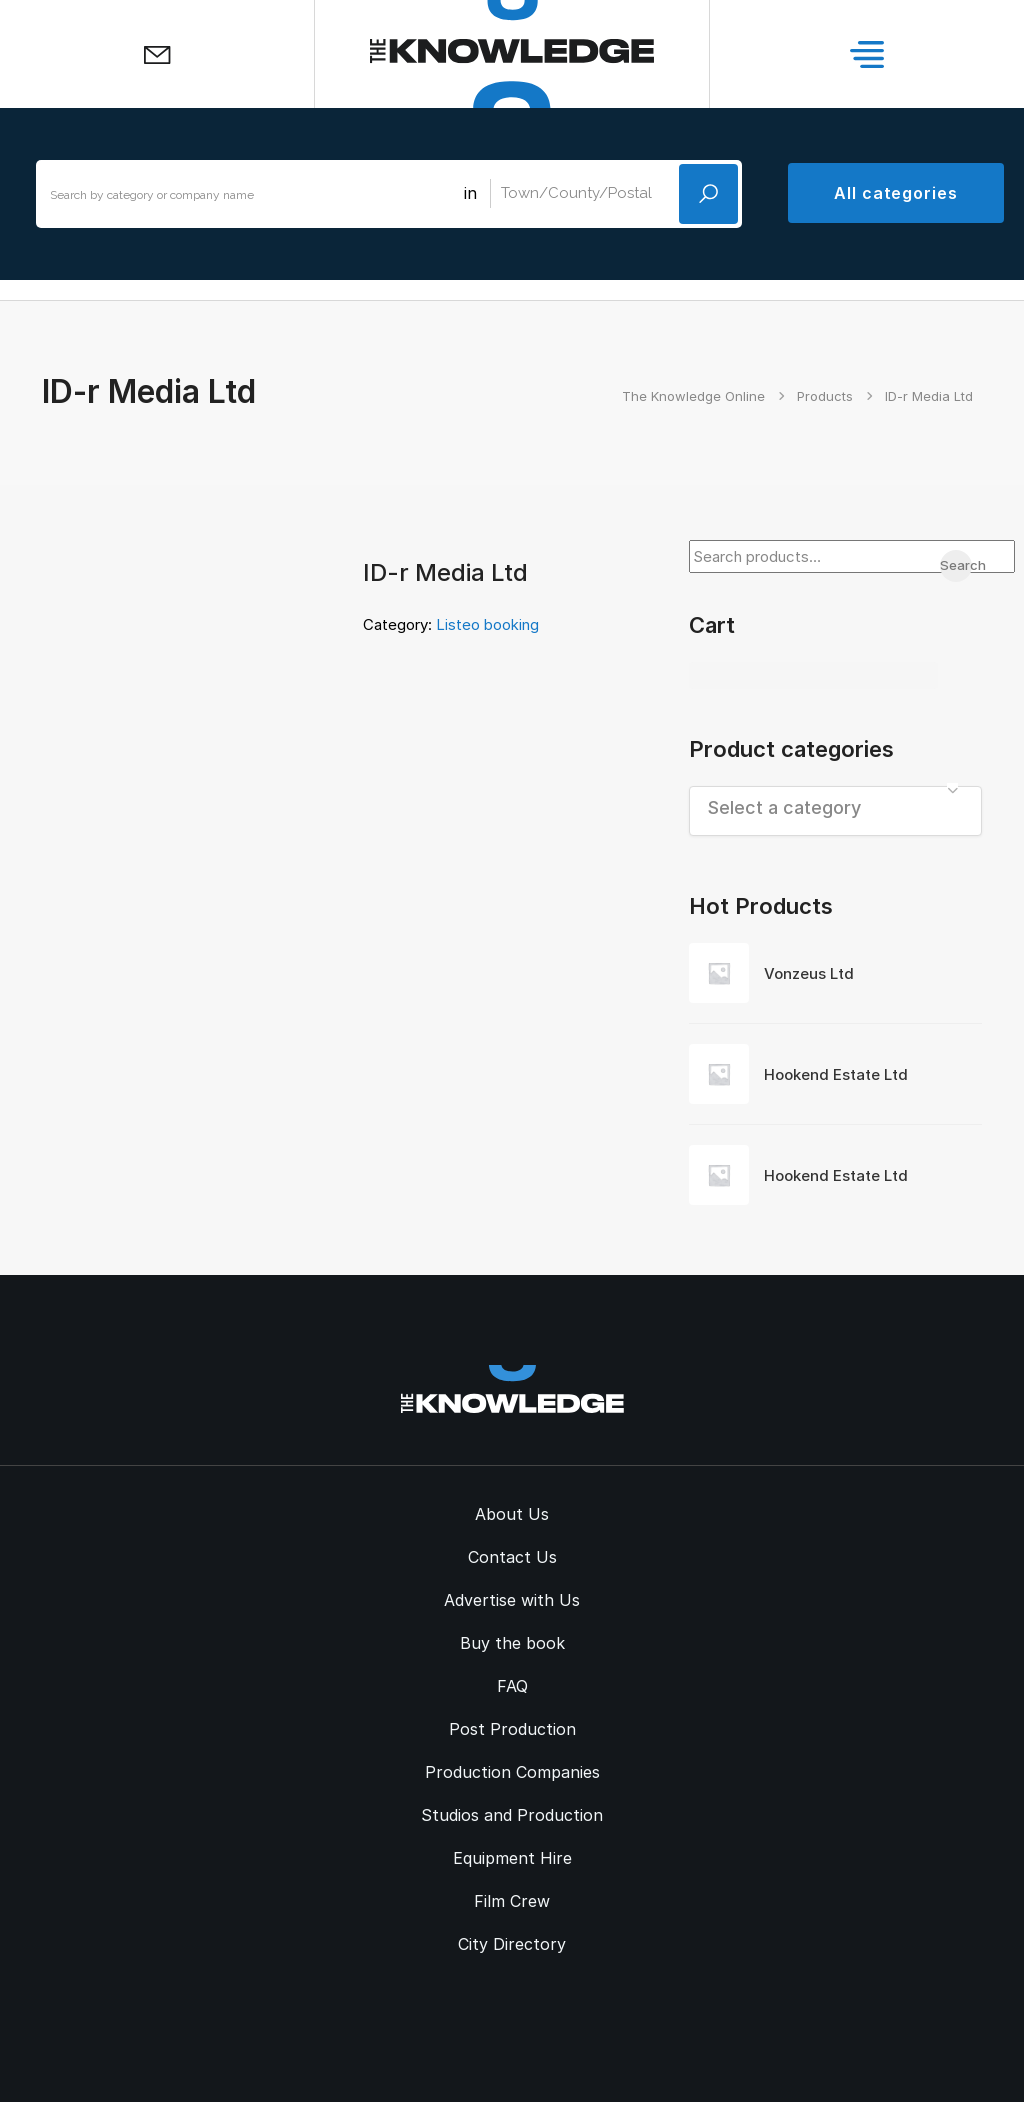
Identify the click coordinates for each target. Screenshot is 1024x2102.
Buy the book (512, 1643)
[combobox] (835, 811)
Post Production (512, 1729)
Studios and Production (512, 1815)
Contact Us (512, 1557)
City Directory (512, 1944)
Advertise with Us (512, 1600)
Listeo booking (487, 624)
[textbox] (835, 807)
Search (956, 565)
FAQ (512, 1686)
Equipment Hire (512, 1858)
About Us (512, 1514)
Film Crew (512, 1901)
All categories (896, 193)
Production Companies (512, 1772)
